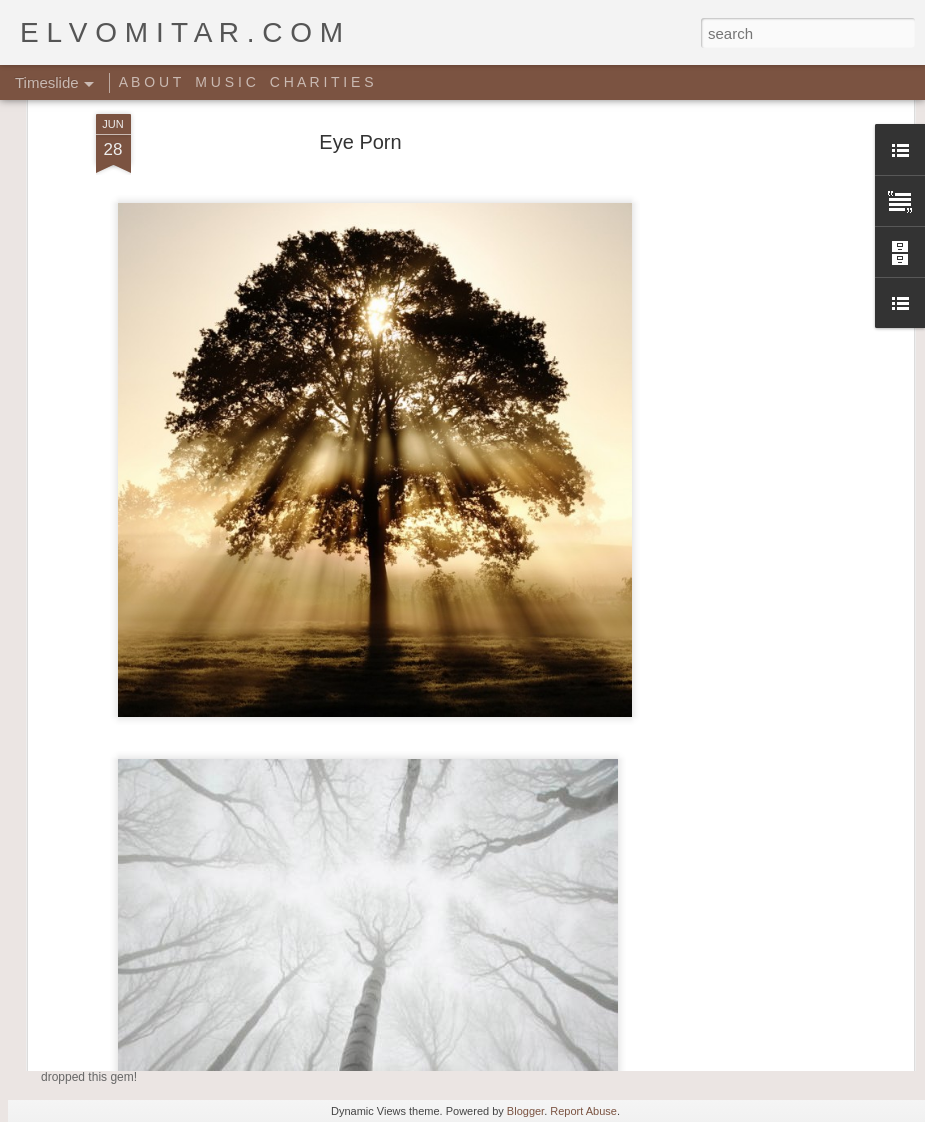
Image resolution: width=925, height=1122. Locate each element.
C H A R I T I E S (322, 82)
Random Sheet (717, 978)
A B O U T (150, 82)
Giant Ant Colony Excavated (483, 943)
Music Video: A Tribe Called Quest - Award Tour (292, 1037)
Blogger (525, 1111)
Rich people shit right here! (754, 943)
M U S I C (225, 82)
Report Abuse (583, 1111)
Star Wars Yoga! (435, 1001)
